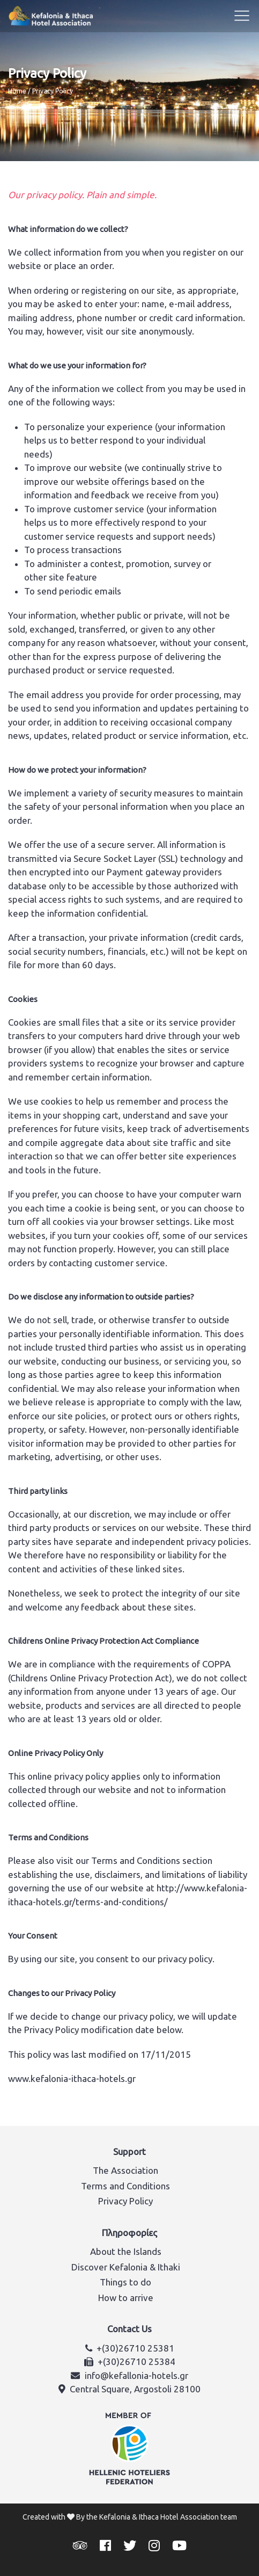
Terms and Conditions (125, 2186)
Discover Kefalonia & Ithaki (125, 2267)
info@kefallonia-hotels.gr (136, 2375)
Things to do (125, 2282)
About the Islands (125, 2251)
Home (17, 91)
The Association (125, 2170)
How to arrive (125, 2297)
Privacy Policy (125, 2201)
